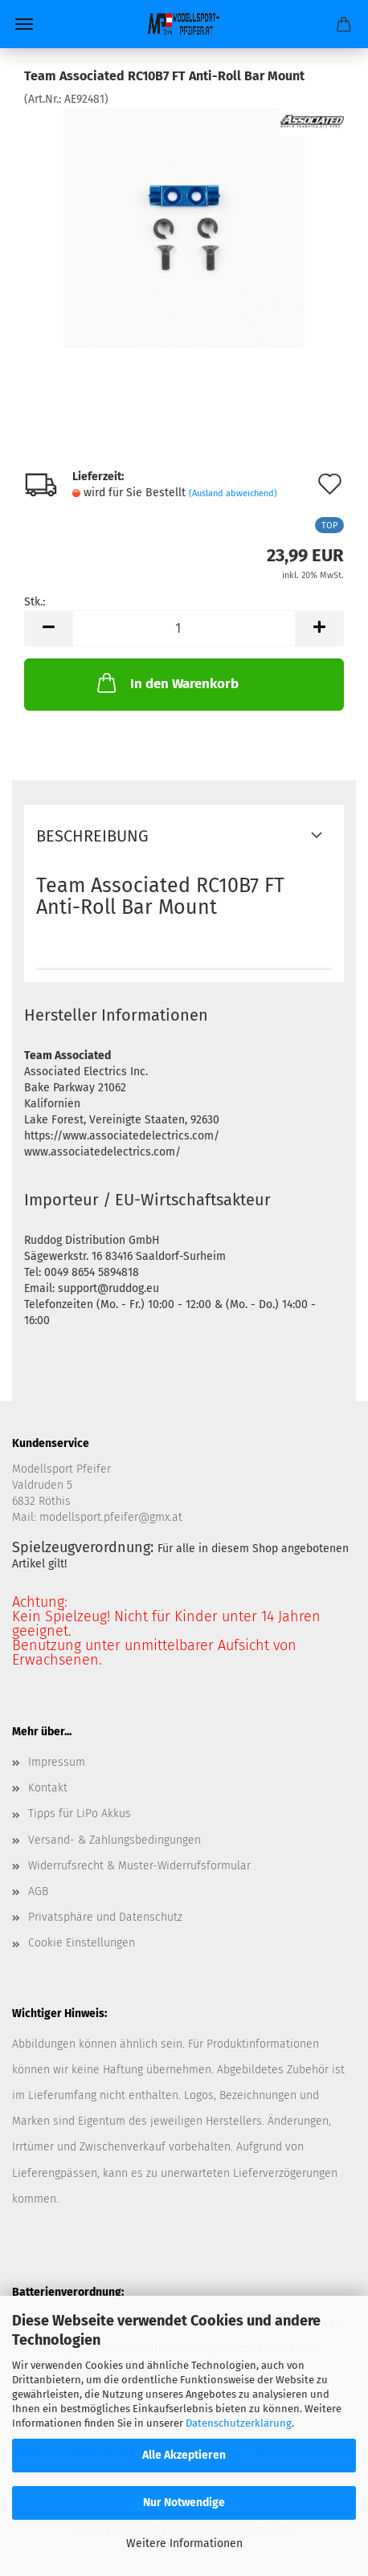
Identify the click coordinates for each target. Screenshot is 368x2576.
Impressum (56, 1762)
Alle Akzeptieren (184, 2455)
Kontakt (47, 1788)
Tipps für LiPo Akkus (79, 1813)
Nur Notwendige (184, 2502)
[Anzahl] (184, 628)
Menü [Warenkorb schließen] (24, 24)
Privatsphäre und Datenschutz (105, 1917)
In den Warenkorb (166, 682)
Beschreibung (92, 836)
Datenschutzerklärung (239, 2423)
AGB (38, 1891)
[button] (48, 628)
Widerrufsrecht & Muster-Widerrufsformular (139, 1866)
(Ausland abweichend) (233, 493)
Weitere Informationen (184, 2543)
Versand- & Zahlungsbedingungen (114, 1840)
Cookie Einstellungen (81, 1943)
